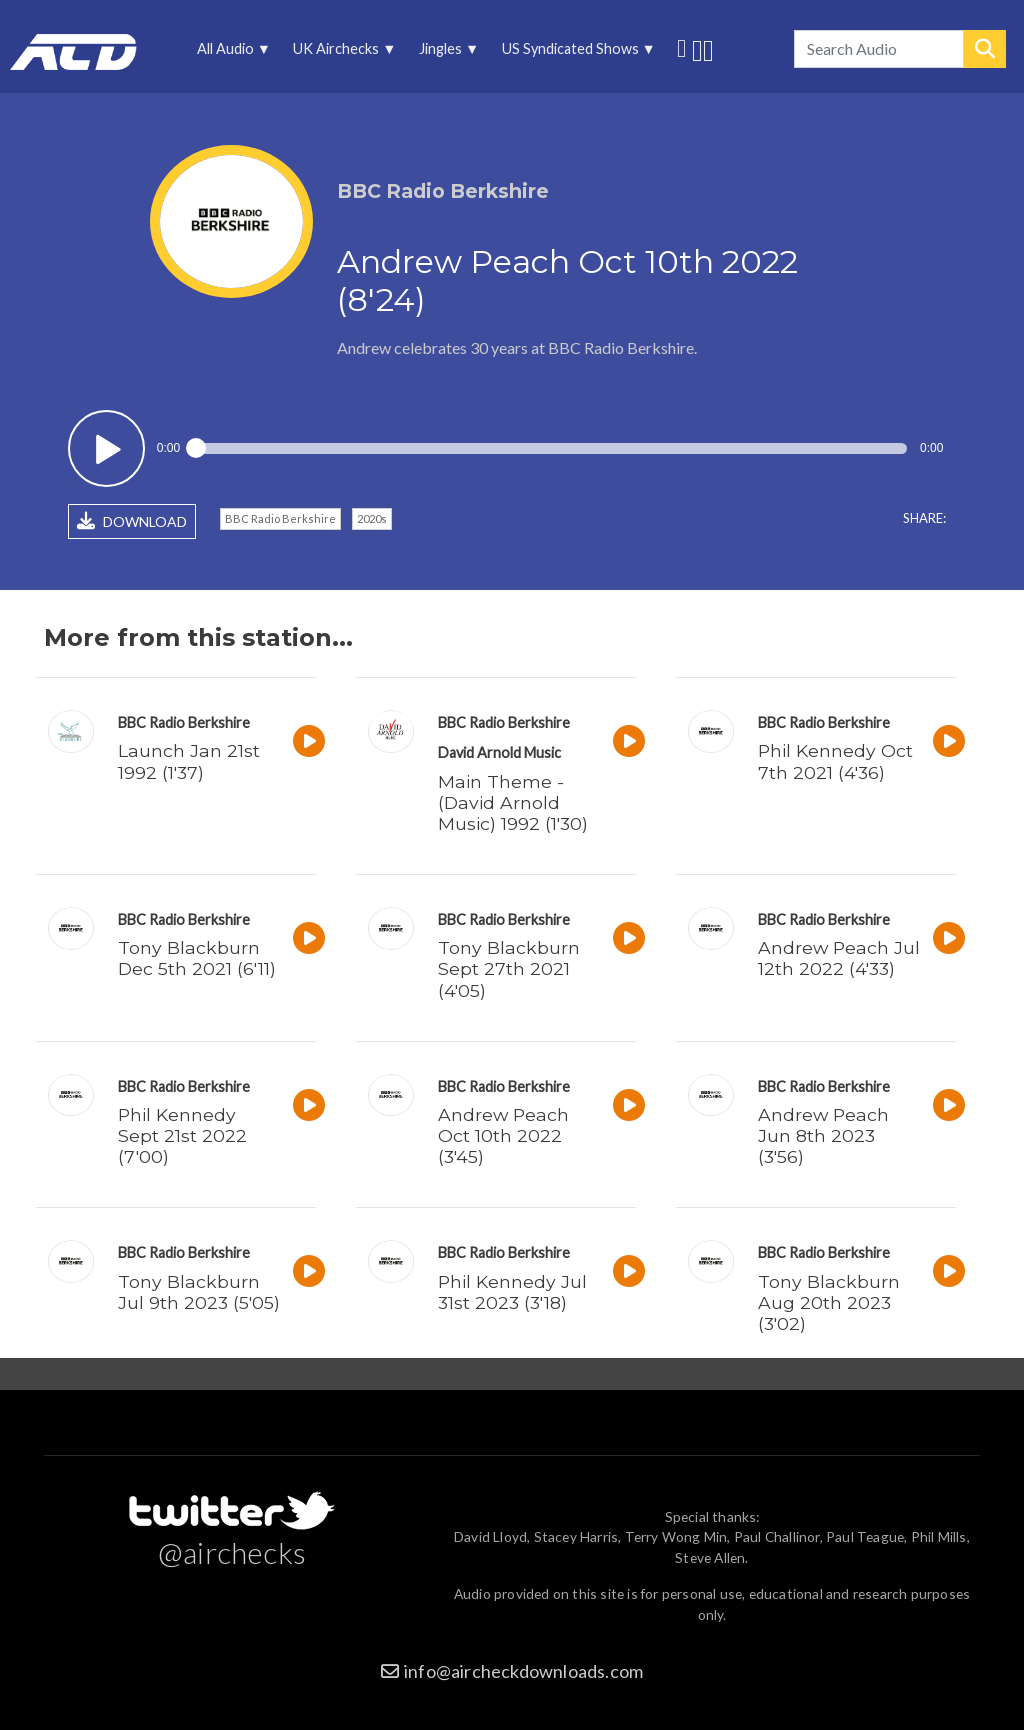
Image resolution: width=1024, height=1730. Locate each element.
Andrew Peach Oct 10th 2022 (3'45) (503, 1135)
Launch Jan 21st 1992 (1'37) (189, 761)
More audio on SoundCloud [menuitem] (697, 48)
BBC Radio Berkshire (280, 518)
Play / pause (106, 448)
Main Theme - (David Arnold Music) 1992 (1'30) (513, 802)
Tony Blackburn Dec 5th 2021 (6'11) (197, 958)
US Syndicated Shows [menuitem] (575, 53)
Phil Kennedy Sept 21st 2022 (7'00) (182, 1135)
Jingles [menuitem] (446, 53)
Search (985, 49)
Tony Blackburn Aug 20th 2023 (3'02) (829, 1302)
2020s (372, 518)
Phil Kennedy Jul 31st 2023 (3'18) (512, 1292)
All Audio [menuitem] (231, 53)
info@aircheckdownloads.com (523, 1671)
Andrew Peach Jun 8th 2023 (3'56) (823, 1135)
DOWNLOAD (132, 521)
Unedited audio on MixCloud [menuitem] (708, 48)
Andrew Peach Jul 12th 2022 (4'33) (839, 958)
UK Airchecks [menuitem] (341, 53)
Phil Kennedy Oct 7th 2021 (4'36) (835, 761)
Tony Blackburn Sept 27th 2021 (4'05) (509, 968)
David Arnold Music (499, 752)
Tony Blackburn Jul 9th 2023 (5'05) (199, 1292)
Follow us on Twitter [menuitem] (681, 46)
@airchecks (232, 1552)
